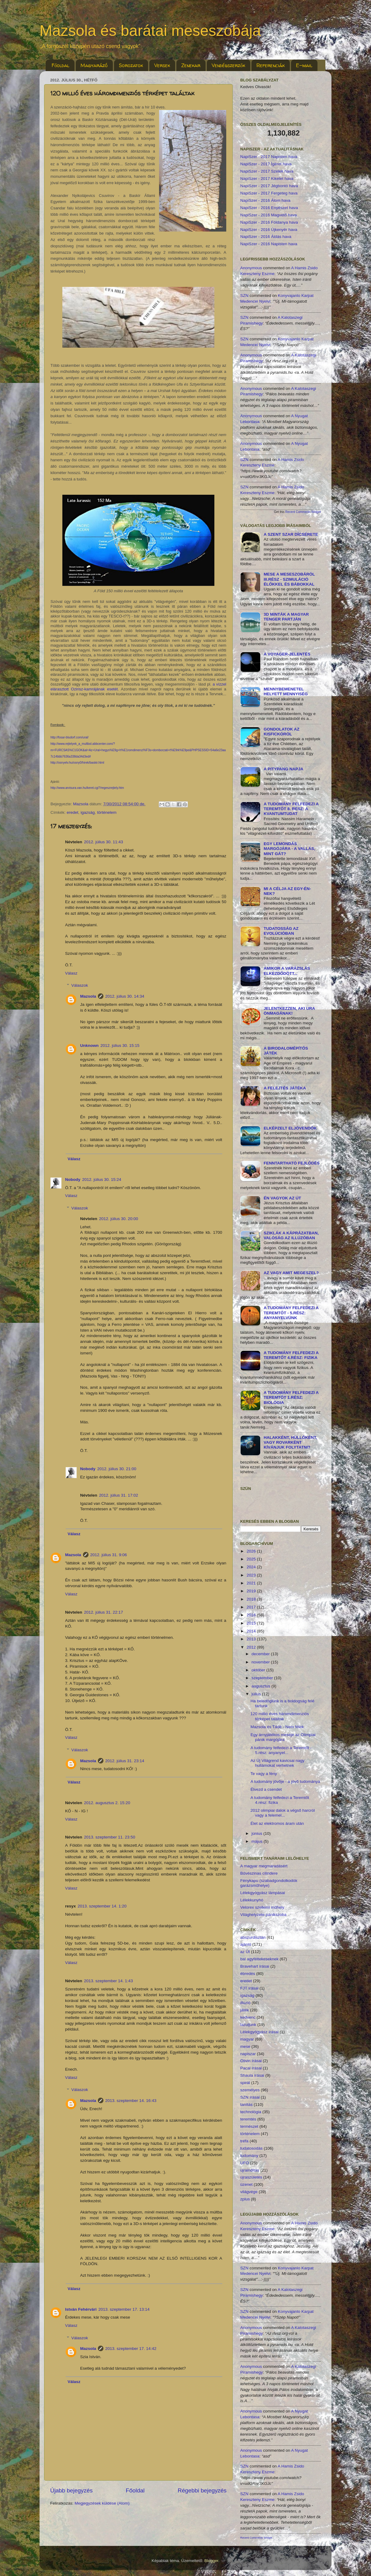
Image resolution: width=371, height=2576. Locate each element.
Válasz (71, 973)
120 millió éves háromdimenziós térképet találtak (280, 1716)
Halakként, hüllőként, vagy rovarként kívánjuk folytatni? (290, 1442)
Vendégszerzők (228, 65)
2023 (252, 1575)
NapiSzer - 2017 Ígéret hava (266, 164)
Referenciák (270, 65)
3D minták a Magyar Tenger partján (286, 616)
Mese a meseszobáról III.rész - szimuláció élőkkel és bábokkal (289, 579)
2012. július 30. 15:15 (119, 1045)
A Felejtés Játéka (285, 1088)
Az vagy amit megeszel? (291, 1273)
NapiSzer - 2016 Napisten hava (268, 244)
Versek (162, 65)
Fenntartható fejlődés (292, 1163)
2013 (252, 1639)
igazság (88, 812)
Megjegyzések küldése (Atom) (102, 2503)
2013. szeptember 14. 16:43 (130, 2100)
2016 (252, 1615)
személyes (250, 2090)
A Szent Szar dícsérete (291, 534)
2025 (252, 1559)
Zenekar (190, 65)
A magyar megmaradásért (263, 1866)
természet (249, 2126)
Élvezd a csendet (266, 1789)
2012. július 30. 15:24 (101, 1179)
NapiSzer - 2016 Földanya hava (269, 222)
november (261, 1662)
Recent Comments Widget (303, 512)
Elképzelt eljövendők (290, 1128)
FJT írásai (249, 1988)
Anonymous (251, 268)
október (258, 1670)
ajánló (245, 1944)
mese (245, 2046)
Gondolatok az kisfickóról (282, 731)
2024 (252, 1567)
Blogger (211, 2560)
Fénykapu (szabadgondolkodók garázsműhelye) (268, 1883)
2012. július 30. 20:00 (118, 1218)
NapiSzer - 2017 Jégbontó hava (269, 186)
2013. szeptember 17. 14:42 (130, 2348)
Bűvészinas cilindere (259, 1873)
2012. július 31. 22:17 (103, 1612)
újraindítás (249, 2170)
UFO (244, 2163)
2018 (252, 1599)
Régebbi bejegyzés (202, 2490)
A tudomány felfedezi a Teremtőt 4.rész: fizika (291, 1355)
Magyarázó (94, 65)
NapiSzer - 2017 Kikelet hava (266, 178)
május (257, 1841)
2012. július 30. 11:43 (103, 842)
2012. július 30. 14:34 (124, 996)
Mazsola (88, 996)
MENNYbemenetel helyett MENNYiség (286, 691)
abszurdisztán (252, 1937)
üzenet (246, 2184)
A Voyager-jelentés (287, 654)
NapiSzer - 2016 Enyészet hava (269, 207)
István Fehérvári (81, 2309)
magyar (247, 2039)
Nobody (72, 1179)
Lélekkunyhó (251, 1900)
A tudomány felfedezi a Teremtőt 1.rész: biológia (291, 1397)
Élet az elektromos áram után (277, 1823)
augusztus (261, 1686)
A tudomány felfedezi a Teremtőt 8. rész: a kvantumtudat (291, 809)
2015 (252, 1623)
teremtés (248, 2119)
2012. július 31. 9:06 (108, 1555)
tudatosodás (251, 2148)
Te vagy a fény (264, 1773)
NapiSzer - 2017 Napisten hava (268, 156)
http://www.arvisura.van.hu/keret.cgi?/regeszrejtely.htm (87, 787)
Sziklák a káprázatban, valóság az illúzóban (291, 1235)
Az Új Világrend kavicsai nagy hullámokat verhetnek (278, 1763)
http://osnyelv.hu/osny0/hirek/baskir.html (77, 762)
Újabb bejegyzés (71, 2490)
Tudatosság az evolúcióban (281, 931)
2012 (252, 1647)
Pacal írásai (251, 2068)
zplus (245, 2199)
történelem (106, 812)
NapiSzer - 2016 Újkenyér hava (268, 229)
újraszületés (251, 2177)
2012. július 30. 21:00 (116, 1469)
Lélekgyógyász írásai (259, 2032)
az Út (245, 1951)
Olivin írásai (251, 2060)
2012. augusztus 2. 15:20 (107, 1802)
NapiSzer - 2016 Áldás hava (265, 236)
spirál (245, 2082)
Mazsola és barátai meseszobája (150, 30)
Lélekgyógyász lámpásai (262, 1892)
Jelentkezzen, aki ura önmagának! (289, 1011)
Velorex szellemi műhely (262, 1907)
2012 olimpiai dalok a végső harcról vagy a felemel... (283, 1813)
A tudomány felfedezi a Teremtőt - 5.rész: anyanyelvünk (291, 1312)
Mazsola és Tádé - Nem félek (277, 1727)
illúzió (245, 2002)
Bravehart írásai (254, 1966)
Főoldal (60, 65)
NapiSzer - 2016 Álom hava (265, 200)
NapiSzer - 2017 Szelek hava (266, 171)
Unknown (89, 1045)
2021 (252, 1583)
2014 (252, 1631)
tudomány (249, 2155)
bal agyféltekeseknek (259, 1959)
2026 (252, 1551)
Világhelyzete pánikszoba (263, 1914)
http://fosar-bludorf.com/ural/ (69, 737)
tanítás (246, 2104)
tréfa (244, 2141)
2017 (252, 1607)
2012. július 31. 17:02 (118, 1495)
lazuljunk (248, 2024)
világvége (249, 2191)
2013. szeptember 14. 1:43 (108, 1981)
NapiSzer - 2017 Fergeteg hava (268, 193)
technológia (250, 2112)
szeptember (262, 1678)
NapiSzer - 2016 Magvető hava (268, 215)
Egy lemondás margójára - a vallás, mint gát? (289, 848)
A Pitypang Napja (283, 769)
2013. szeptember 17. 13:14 (124, 2309)
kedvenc (247, 2017)
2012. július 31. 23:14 (124, 1761)
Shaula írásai (252, 2075)
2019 (252, 1591)
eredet (72, 812)
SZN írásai (250, 2097)
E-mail (304, 65)
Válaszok (79, 985)
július (256, 1694)
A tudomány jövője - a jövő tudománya (285, 1781)
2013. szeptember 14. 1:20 (102, 1906)
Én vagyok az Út (282, 1198)
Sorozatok (131, 65)
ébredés (247, 1973)
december (261, 1654)
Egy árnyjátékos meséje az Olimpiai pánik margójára (283, 1737)
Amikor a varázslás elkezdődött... (287, 970)
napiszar (248, 2054)
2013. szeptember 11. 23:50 (109, 1837)
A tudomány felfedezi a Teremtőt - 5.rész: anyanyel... (281, 1750)
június (257, 1833)
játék (244, 2010)
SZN (244, 295)
